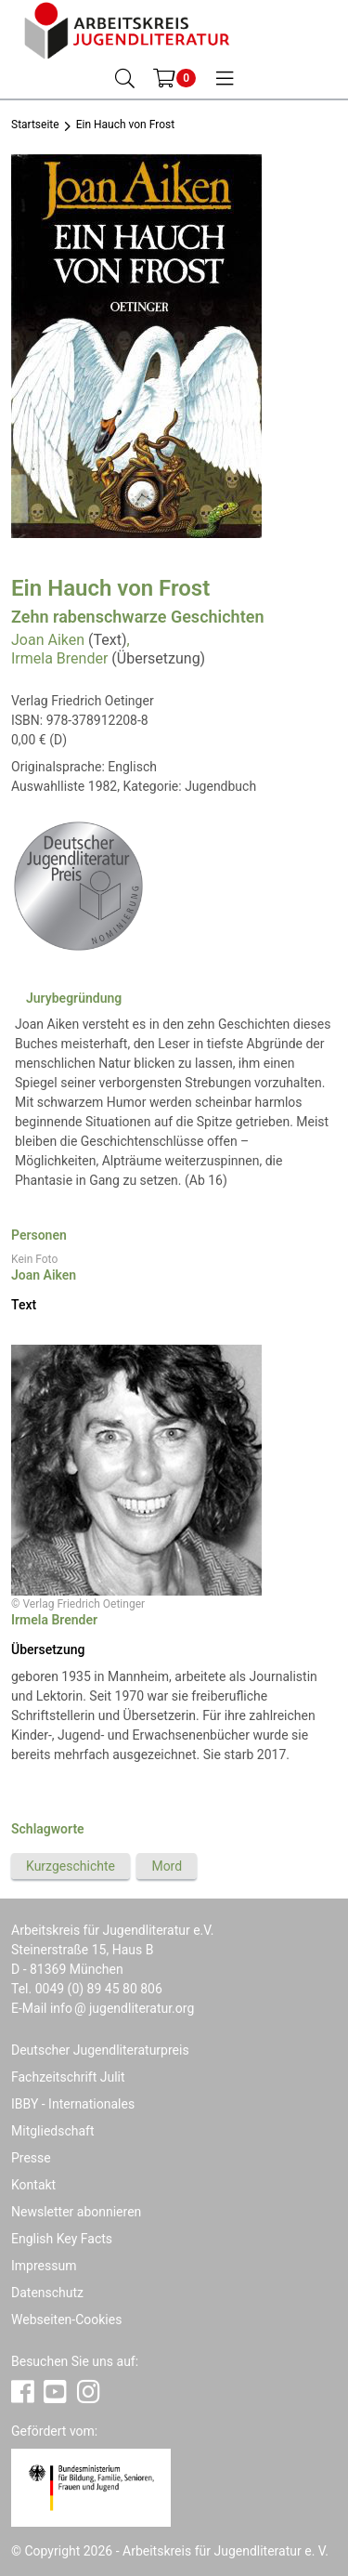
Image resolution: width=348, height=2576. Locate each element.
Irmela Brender (59, 658)
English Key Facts (61, 2238)
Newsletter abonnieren (76, 2211)
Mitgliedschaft (53, 2130)
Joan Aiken (47, 640)
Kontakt (33, 2184)
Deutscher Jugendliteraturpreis (100, 2050)
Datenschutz (47, 2292)
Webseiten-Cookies (66, 2319)
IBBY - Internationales (73, 2103)
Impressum (43, 2265)
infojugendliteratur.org (122, 2008)
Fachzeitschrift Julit (68, 2077)
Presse (31, 2157)
